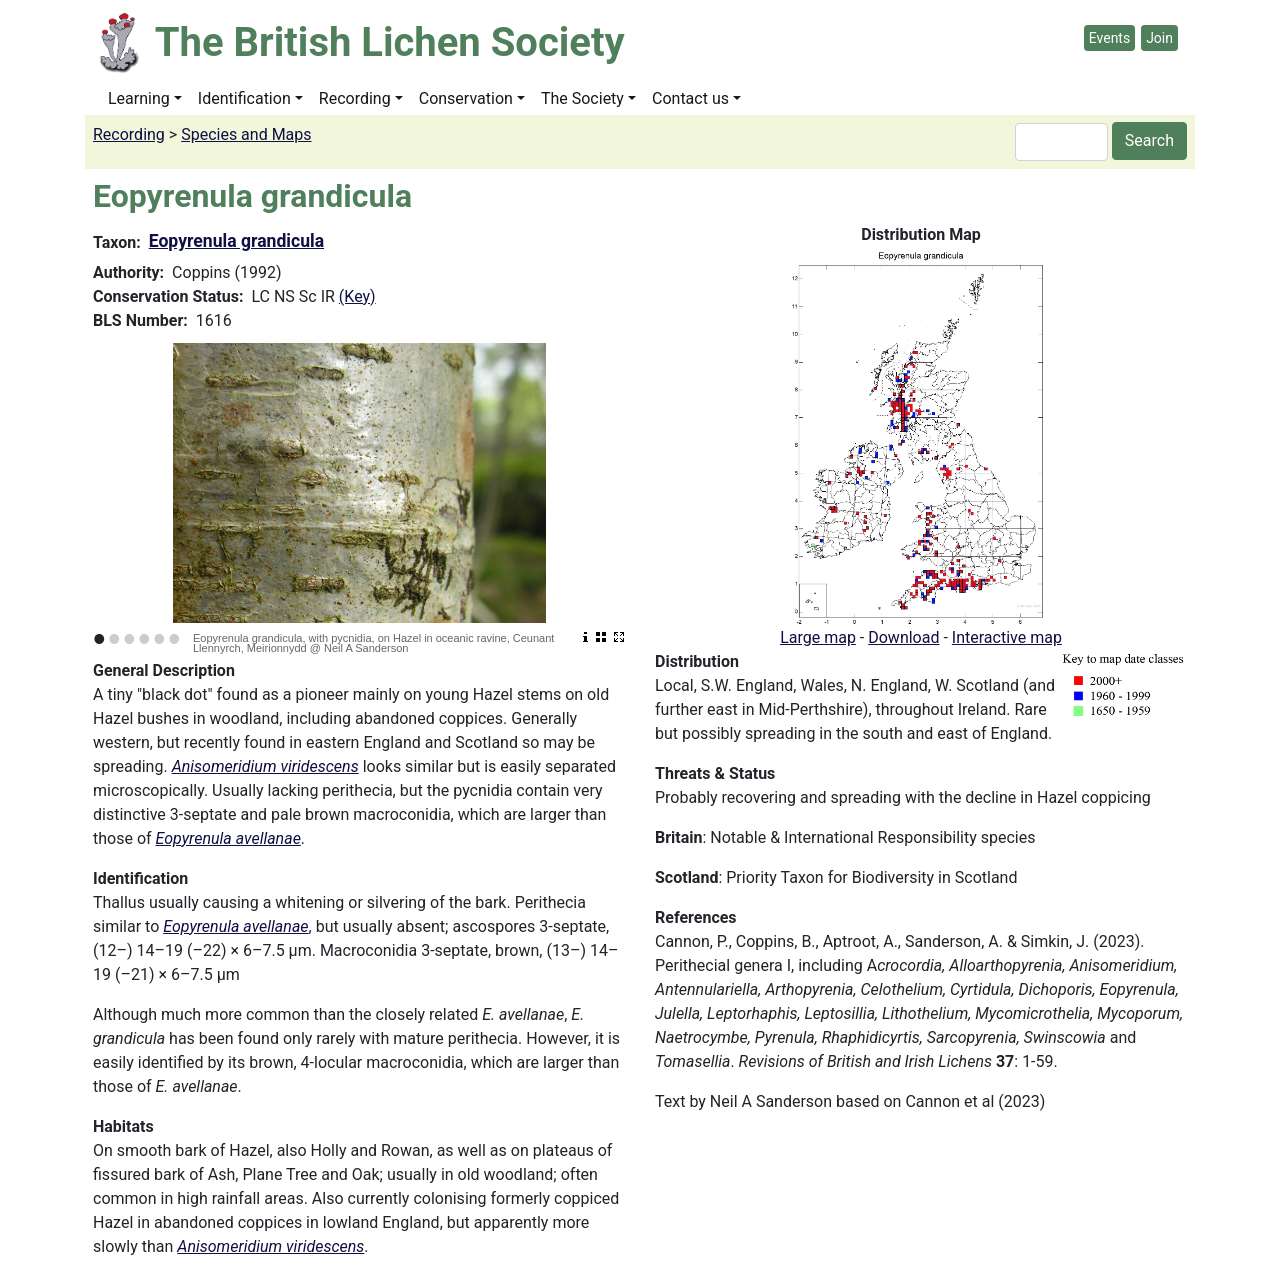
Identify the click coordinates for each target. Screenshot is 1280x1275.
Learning (139, 98)
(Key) (357, 296)
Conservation (466, 98)
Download (903, 637)
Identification (244, 98)
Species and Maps (246, 134)
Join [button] (1159, 38)
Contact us (690, 98)
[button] (921, 435)
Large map (818, 637)
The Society (582, 98)
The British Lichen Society (390, 42)
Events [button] (1109, 38)
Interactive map (1007, 637)
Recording (355, 98)
